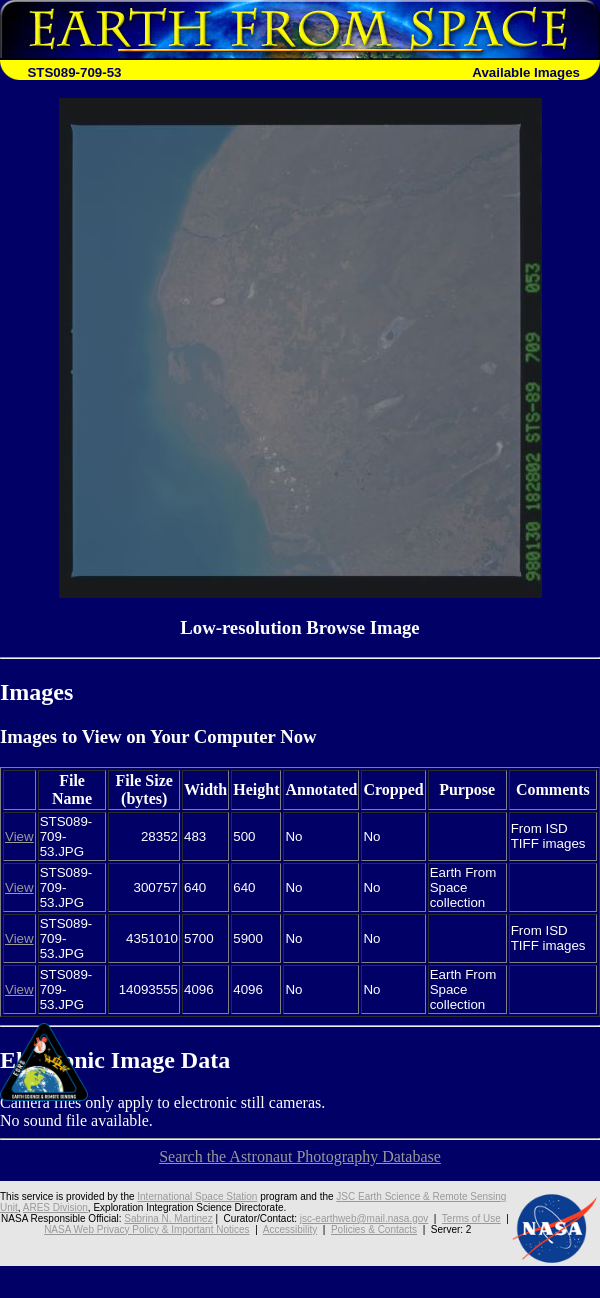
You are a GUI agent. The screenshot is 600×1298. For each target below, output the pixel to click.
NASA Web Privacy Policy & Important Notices (146, 1229)
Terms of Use (471, 1218)
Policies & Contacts (374, 1229)
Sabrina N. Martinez (168, 1218)
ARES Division (55, 1207)
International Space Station (197, 1196)
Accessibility (290, 1229)
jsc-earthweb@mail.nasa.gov (364, 1218)
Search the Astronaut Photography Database (300, 1156)
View (19, 836)
